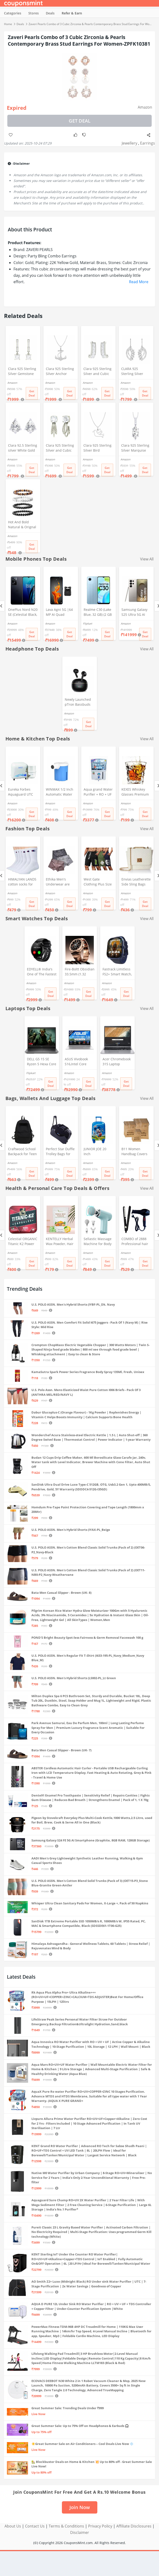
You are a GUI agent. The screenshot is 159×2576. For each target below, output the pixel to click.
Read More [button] (138, 281)
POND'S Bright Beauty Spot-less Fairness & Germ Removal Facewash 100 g (87, 1637)
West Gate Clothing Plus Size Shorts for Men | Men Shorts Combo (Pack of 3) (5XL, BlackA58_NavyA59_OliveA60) (98, 882)
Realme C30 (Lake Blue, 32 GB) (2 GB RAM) (98, 612)
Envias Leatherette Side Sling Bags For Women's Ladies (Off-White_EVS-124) (136, 882)
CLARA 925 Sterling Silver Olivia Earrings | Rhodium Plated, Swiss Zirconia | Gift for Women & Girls (135, 371)
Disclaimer (79, 2532)
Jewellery (129, 143)
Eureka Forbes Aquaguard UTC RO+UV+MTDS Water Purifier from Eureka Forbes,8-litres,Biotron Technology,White (22, 792)
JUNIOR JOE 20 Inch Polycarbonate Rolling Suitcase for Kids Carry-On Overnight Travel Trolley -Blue (97, 1152)
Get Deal (79, 121)
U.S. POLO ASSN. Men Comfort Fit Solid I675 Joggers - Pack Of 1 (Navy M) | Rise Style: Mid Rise (89, 1324)
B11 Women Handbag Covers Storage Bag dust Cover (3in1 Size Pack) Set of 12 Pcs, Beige (136, 1152)
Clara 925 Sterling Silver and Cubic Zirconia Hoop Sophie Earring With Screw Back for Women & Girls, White (60, 448)
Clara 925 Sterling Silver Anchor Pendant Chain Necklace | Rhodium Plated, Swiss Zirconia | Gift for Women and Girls (60, 371)
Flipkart (87, 623)
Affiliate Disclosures (133, 2526)
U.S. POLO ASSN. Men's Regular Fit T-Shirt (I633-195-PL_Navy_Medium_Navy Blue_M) (87, 1657)
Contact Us (35, 2526)
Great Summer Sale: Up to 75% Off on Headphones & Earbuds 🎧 (80, 2426)
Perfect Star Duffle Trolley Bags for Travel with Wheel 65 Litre (60, 1152)
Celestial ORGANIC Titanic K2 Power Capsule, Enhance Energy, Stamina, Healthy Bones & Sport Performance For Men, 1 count (23, 1242)
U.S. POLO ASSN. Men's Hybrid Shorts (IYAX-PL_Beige (70, 1530)
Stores (33, 13)
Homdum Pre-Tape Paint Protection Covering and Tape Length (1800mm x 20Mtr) (87, 1509)
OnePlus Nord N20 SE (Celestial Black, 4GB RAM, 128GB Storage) (23, 612)
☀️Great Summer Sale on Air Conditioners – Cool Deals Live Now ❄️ (82, 2444)
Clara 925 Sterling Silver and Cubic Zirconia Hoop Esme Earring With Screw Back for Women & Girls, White (98, 371)
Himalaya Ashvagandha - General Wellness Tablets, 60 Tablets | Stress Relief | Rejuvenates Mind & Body (90, 1946)
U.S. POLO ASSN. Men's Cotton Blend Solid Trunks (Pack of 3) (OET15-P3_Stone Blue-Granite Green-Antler (89, 1883)
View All (147, 559)
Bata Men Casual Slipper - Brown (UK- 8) (61, 1592)
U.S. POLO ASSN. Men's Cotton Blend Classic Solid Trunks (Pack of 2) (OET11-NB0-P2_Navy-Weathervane (88, 1572)
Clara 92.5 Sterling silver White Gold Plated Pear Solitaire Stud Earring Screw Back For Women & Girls (23, 448)
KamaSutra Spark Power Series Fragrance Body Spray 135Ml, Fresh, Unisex (87, 1372)
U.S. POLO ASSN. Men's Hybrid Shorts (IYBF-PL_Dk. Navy (73, 1304)
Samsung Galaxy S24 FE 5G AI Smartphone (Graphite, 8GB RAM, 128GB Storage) (90, 1840)
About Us (12, 2526)
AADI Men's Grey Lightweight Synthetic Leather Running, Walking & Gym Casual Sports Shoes (87, 1860)
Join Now (79, 2507)
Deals (50, 13)
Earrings (147, 143)
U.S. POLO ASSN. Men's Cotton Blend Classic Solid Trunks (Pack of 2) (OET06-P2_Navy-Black (88, 1549)
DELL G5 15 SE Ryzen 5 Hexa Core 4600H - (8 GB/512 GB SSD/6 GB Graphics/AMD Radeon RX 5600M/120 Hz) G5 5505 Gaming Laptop (41, 1062)
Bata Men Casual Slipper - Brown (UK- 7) (61, 1750)
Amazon (145, 107)
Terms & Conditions (66, 2526)
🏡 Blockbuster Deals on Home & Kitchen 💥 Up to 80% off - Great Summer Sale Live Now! (91, 2464)
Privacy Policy (100, 2526)
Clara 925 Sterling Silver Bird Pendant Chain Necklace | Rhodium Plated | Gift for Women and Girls (97, 448)
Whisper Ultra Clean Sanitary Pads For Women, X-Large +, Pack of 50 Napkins (89, 1903)
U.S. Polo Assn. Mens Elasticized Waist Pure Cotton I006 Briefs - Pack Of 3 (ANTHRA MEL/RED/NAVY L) (86, 1392)
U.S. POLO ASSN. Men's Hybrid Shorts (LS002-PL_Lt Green (73, 1678)
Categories (12, 13)
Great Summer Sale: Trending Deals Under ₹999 (67, 2408)
